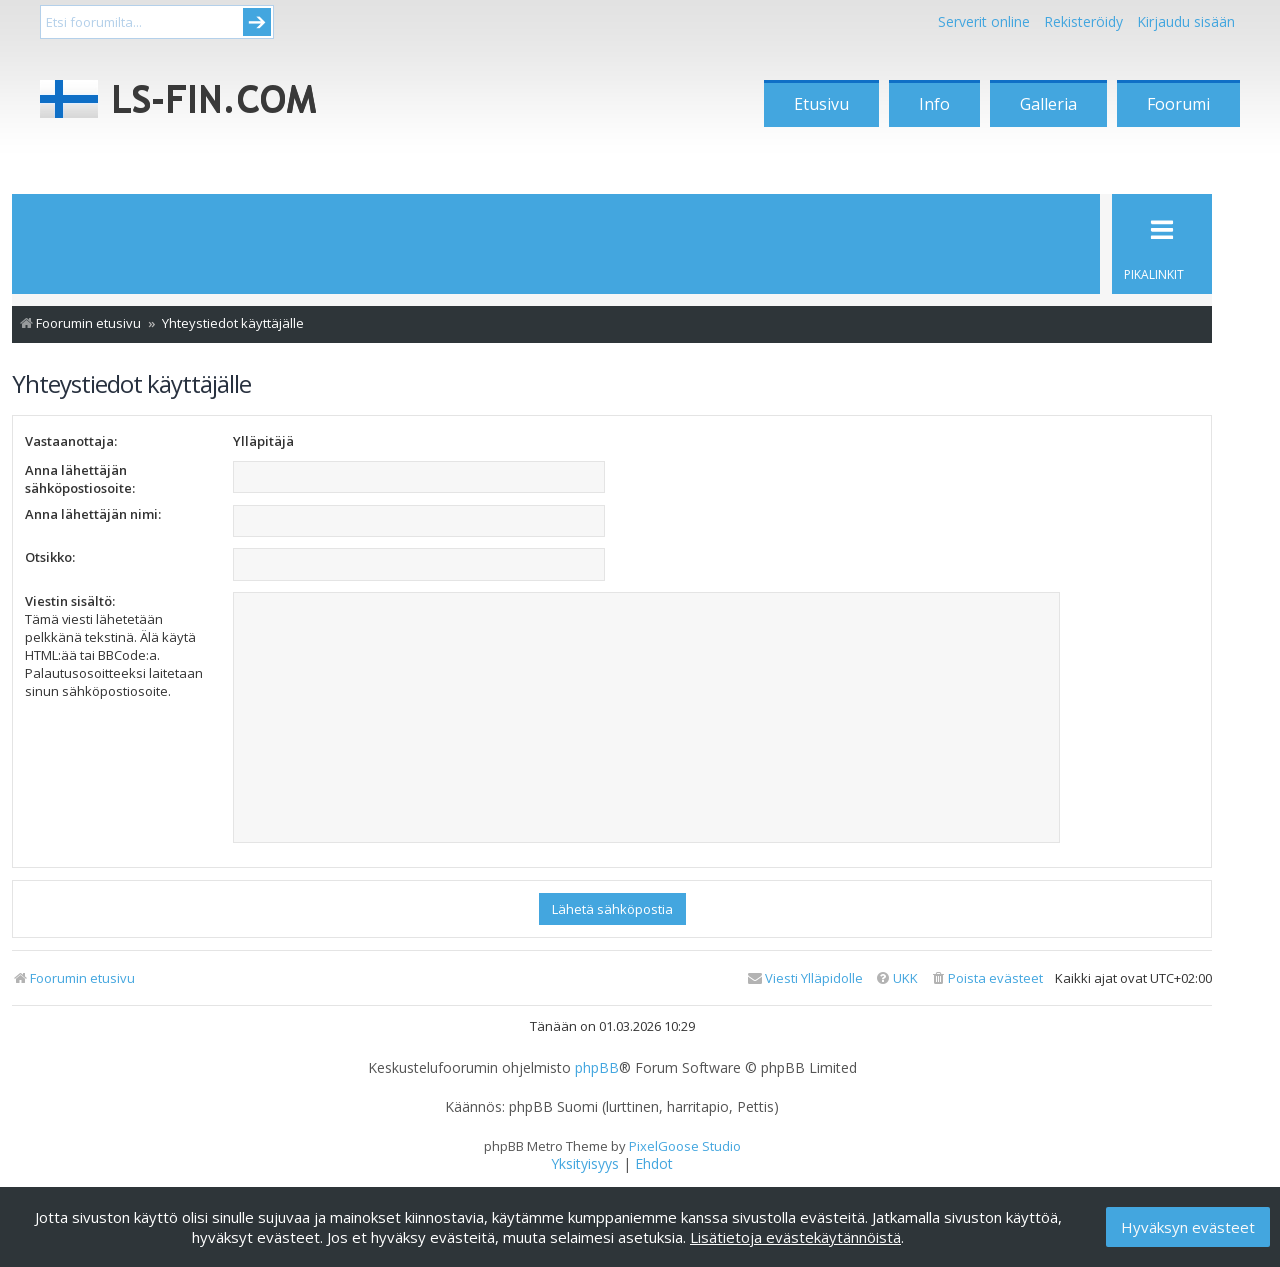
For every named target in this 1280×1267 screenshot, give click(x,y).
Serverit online (984, 21)
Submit (257, 22)
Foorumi (1178, 104)
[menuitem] (986, 978)
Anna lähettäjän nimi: (93, 514)
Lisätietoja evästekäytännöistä (795, 1237)
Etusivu (821, 104)
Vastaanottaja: (71, 441)
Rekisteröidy (1083, 21)
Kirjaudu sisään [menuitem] (1186, 21)
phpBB (597, 1068)
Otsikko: (50, 557)
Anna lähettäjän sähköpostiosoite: (80, 479)
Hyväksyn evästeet (1188, 1227)
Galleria (1048, 104)
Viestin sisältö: (70, 601)
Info (934, 104)
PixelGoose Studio (685, 1146)
